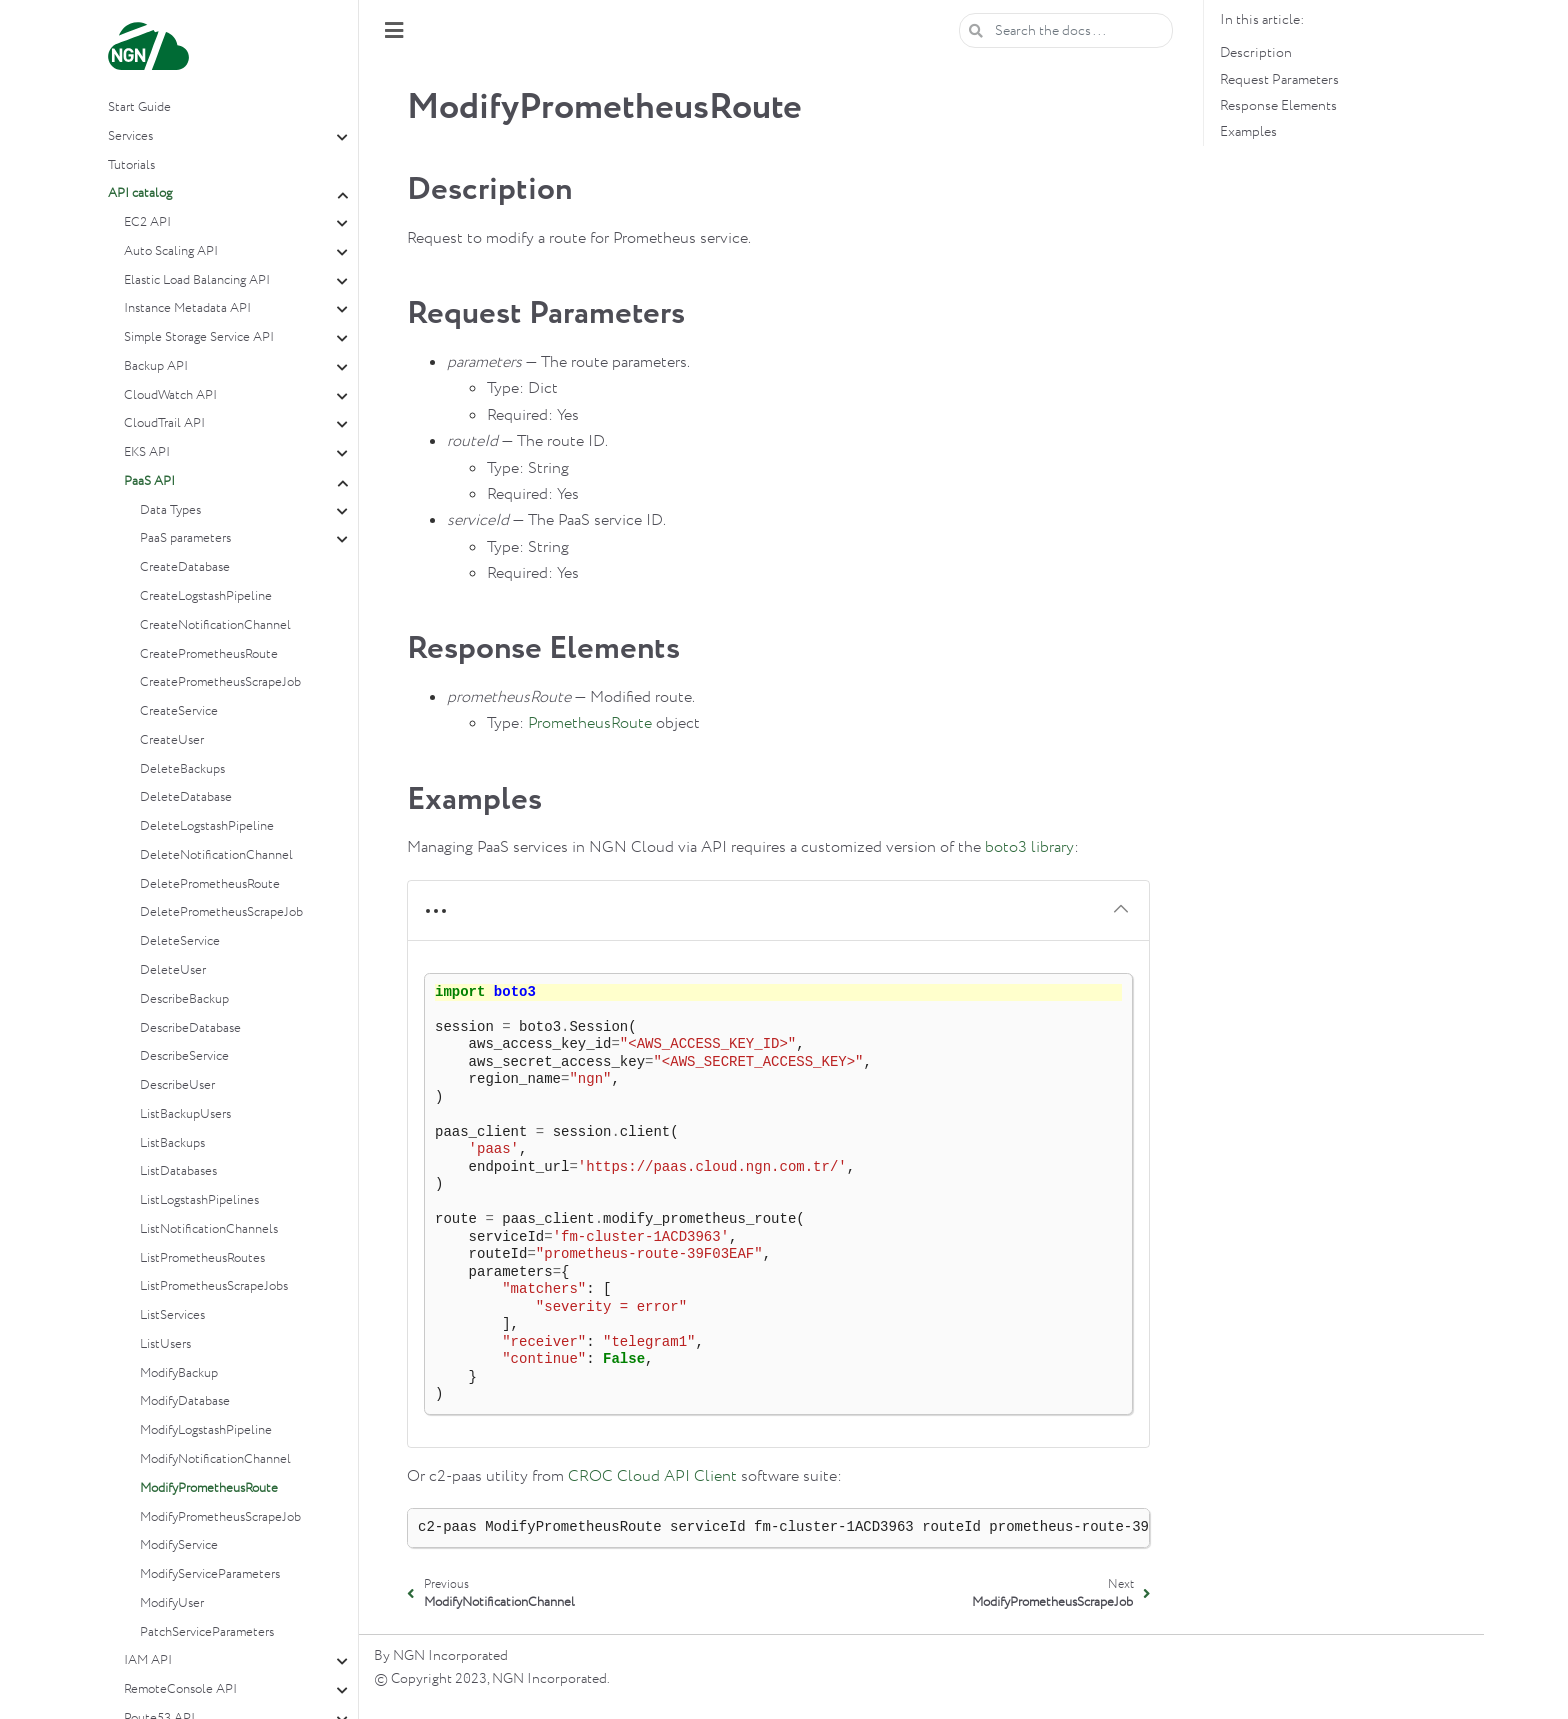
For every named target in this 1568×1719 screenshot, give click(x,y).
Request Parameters (1279, 80)
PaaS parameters (185, 538)
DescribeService (184, 1056)
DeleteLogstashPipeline (207, 826)
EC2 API (147, 222)
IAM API (148, 1660)
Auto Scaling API (171, 251)
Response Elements (1278, 106)
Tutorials (131, 165)
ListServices (172, 1315)
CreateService (179, 711)
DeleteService (180, 941)
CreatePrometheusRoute (209, 654)
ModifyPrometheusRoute (209, 1488)
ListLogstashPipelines (199, 1200)
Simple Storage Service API (199, 337)
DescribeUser (177, 1085)
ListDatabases (178, 1171)
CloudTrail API (164, 423)
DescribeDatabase (190, 1028)
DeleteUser (173, 970)
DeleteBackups (182, 769)
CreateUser (172, 740)
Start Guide (139, 107)
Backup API (156, 366)
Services (130, 136)
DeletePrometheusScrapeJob (221, 912)
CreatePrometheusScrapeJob (220, 682)
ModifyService (179, 1545)
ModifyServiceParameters (210, 1574)
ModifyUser (172, 1603)
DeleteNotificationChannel (216, 855)
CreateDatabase (185, 567)
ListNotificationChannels (209, 1229)
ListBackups (172, 1143)
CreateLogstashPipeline (206, 596)
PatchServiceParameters (207, 1632)
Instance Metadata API (187, 308)
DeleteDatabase (186, 797)
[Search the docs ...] (1066, 30)
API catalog (140, 193)
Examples (1248, 132)
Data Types (170, 510)
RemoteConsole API (180, 1689)
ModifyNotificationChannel (215, 1459)
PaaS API (149, 481)
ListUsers (165, 1344)
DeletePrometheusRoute (210, 884)
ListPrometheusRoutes (202, 1258)
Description (1256, 53)
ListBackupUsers (185, 1114)
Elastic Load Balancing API (197, 280)
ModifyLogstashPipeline (206, 1430)
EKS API (147, 452)
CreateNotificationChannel (215, 625)
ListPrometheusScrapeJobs (214, 1286)
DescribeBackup (184, 999)
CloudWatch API (170, 395)
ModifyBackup (179, 1373)
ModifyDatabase (185, 1401)
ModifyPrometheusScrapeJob (220, 1517)
